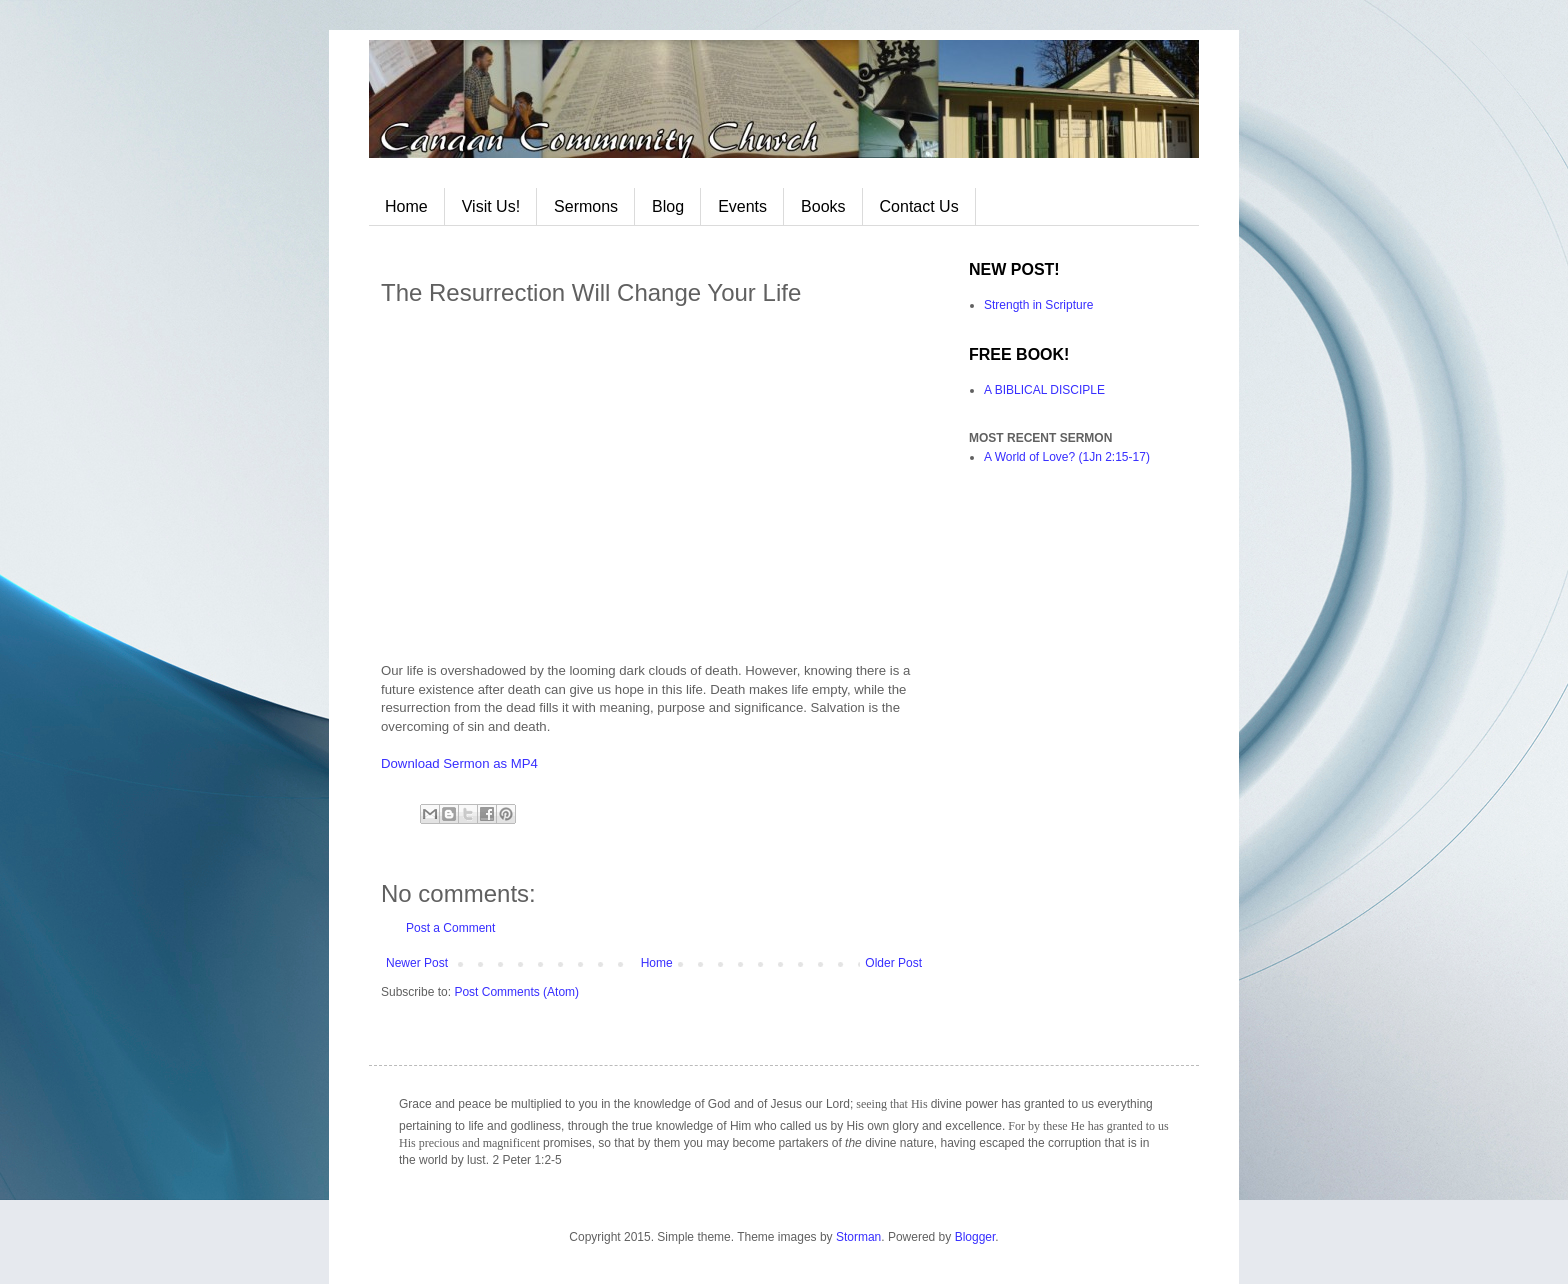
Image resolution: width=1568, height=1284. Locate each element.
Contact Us (919, 206)
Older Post (893, 963)
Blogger (975, 1237)
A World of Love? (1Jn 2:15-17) (1067, 457)
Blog (668, 206)
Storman (858, 1237)
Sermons (586, 206)
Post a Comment (450, 928)
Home (406, 206)
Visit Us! (491, 206)
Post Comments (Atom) (516, 992)
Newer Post (417, 963)
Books (823, 206)
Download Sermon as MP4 (459, 763)
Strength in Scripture (1038, 305)
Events (742, 206)
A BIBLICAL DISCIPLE (1044, 390)
